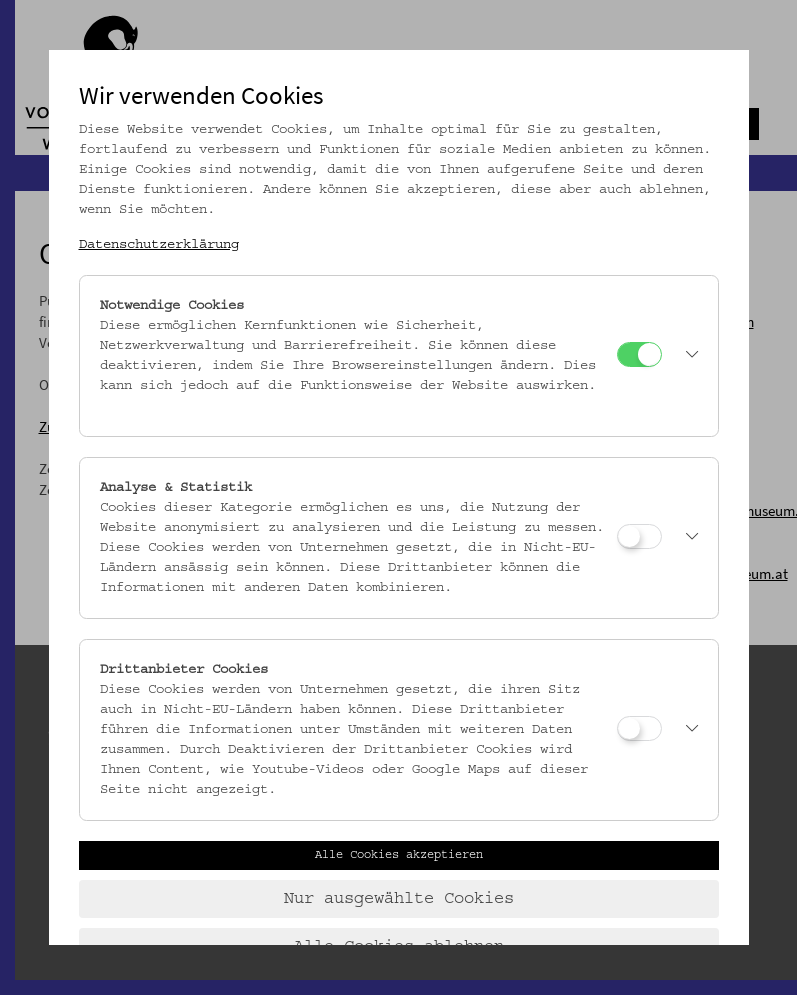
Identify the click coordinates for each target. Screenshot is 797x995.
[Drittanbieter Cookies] (639, 728)
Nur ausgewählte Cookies (399, 899)
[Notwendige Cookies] (639, 354)
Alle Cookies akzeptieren (399, 855)
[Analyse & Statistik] (639, 536)
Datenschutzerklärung (159, 245)
